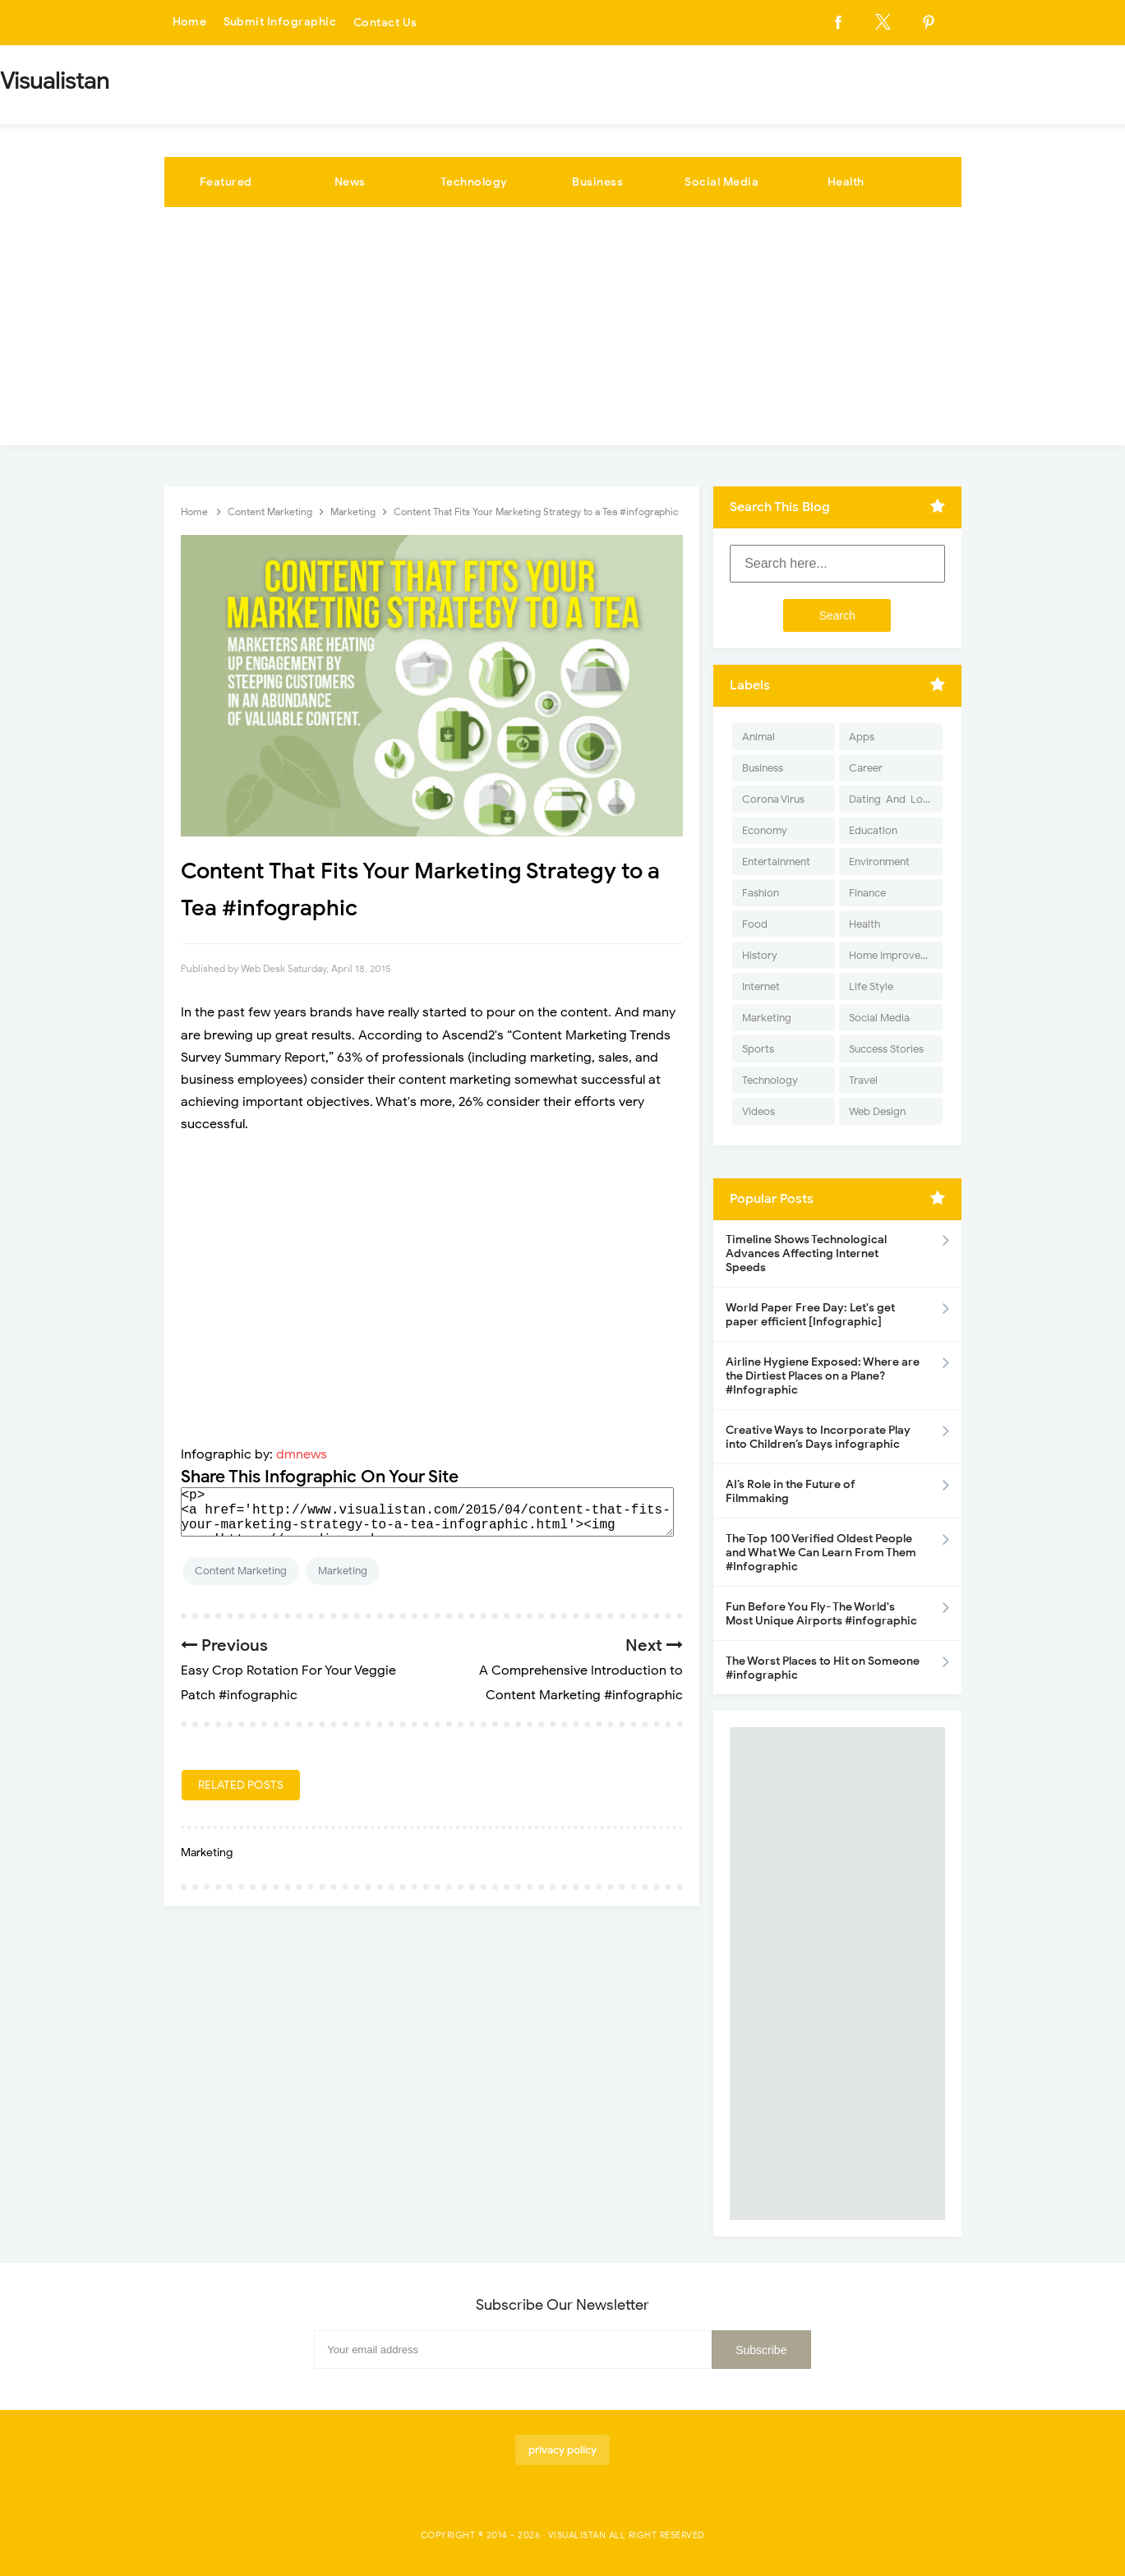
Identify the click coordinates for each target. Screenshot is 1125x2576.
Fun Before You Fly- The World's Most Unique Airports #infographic (821, 1614)
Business (597, 182)
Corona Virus (773, 799)
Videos (758, 1111)
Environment (879, 862)
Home (190, 23)
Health (846, 182)
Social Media (721, 182)
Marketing (342, 1571)
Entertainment (776, 862)
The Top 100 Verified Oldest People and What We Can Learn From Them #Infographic (821, 1553)
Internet (761, 986)
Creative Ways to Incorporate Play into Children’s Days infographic (818, 1437)
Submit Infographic (280, 23)
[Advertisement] (563, 330)
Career (866, 768)
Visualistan (577, 2535)
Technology (474, 182)
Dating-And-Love (891, 799)
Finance (867, 893)
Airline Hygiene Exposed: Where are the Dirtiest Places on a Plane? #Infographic (823, 1376)
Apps (861, 737)
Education (873, 830)
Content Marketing (241, 1571)
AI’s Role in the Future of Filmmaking (790, 1491)
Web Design (877, 1111)
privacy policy (562, 2450)
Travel (863, 1080)
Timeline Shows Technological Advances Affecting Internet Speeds (806, 1253)
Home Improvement (895, 955)
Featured (226, 182)
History (759, 955)
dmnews (301, 1454)
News (350, 182)
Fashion (760, 893)
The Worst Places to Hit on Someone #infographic (823, 1668)
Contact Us (385, 23)
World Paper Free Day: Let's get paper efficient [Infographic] (810, 1315)
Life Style (871, 986)
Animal (758, 737)
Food (755, 924)
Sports (758, 1049)
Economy (764, 830)
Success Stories (886, 1049)
